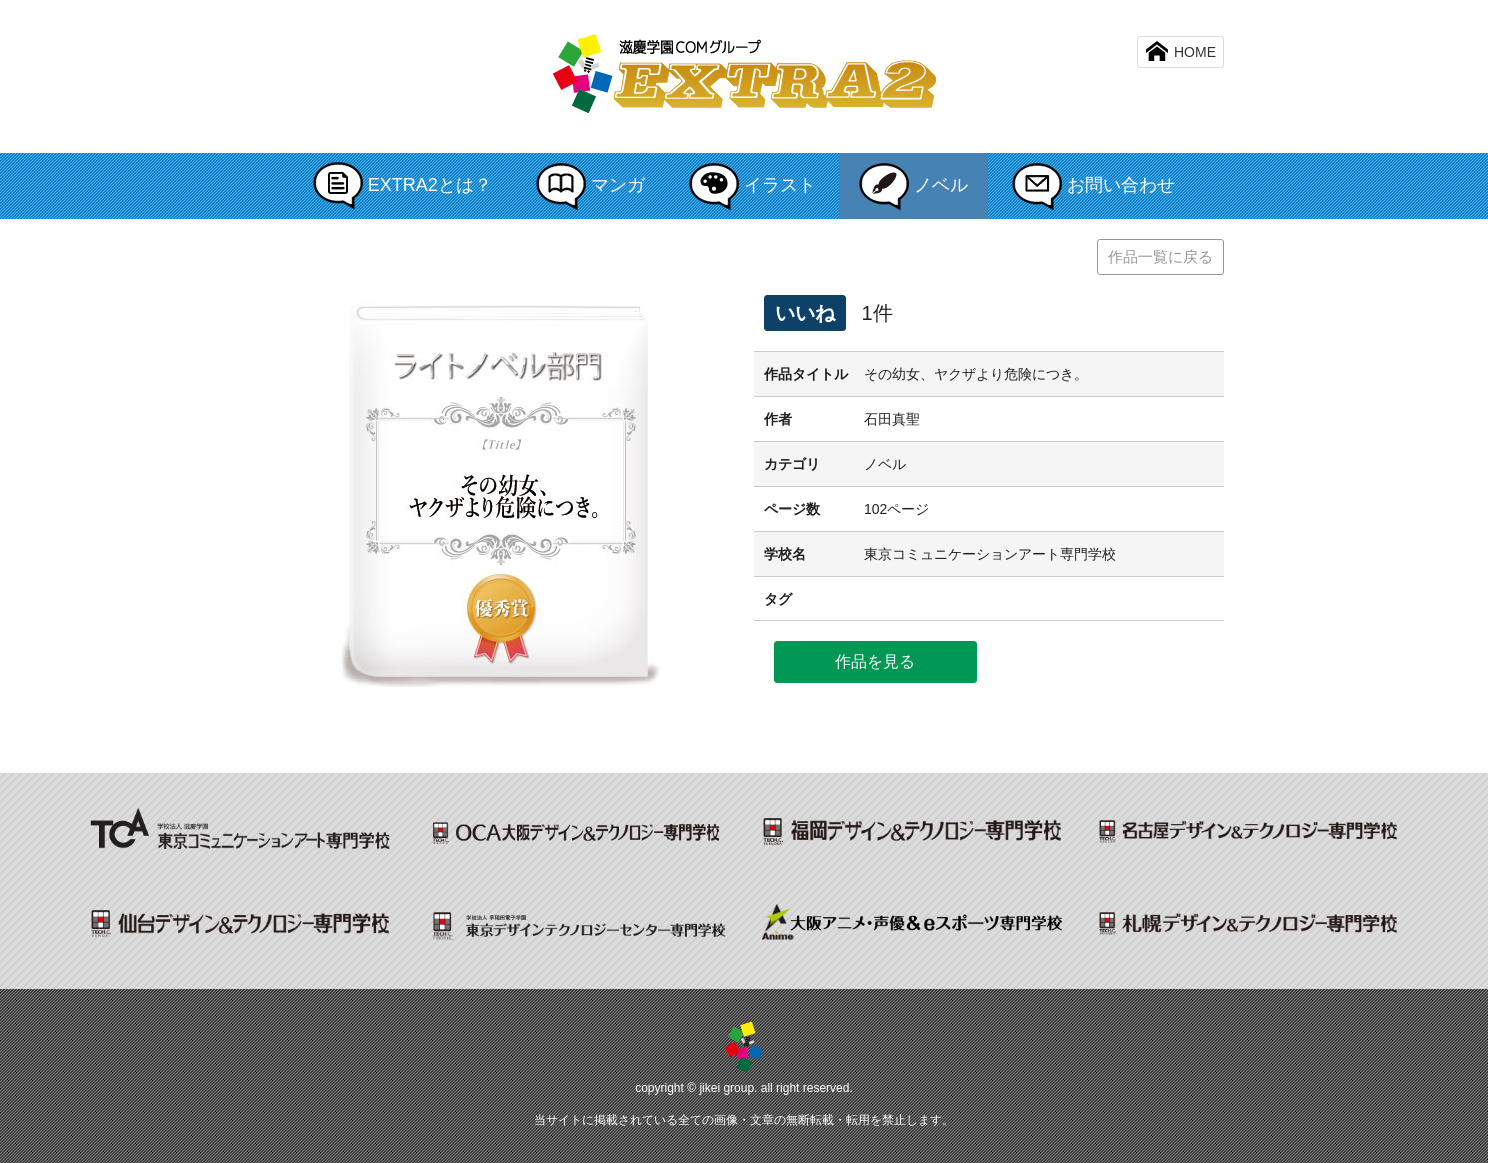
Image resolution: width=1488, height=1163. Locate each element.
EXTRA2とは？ (402, 186)
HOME (1180, 51)
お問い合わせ (1093, 186)
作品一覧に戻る (1160, 256)
